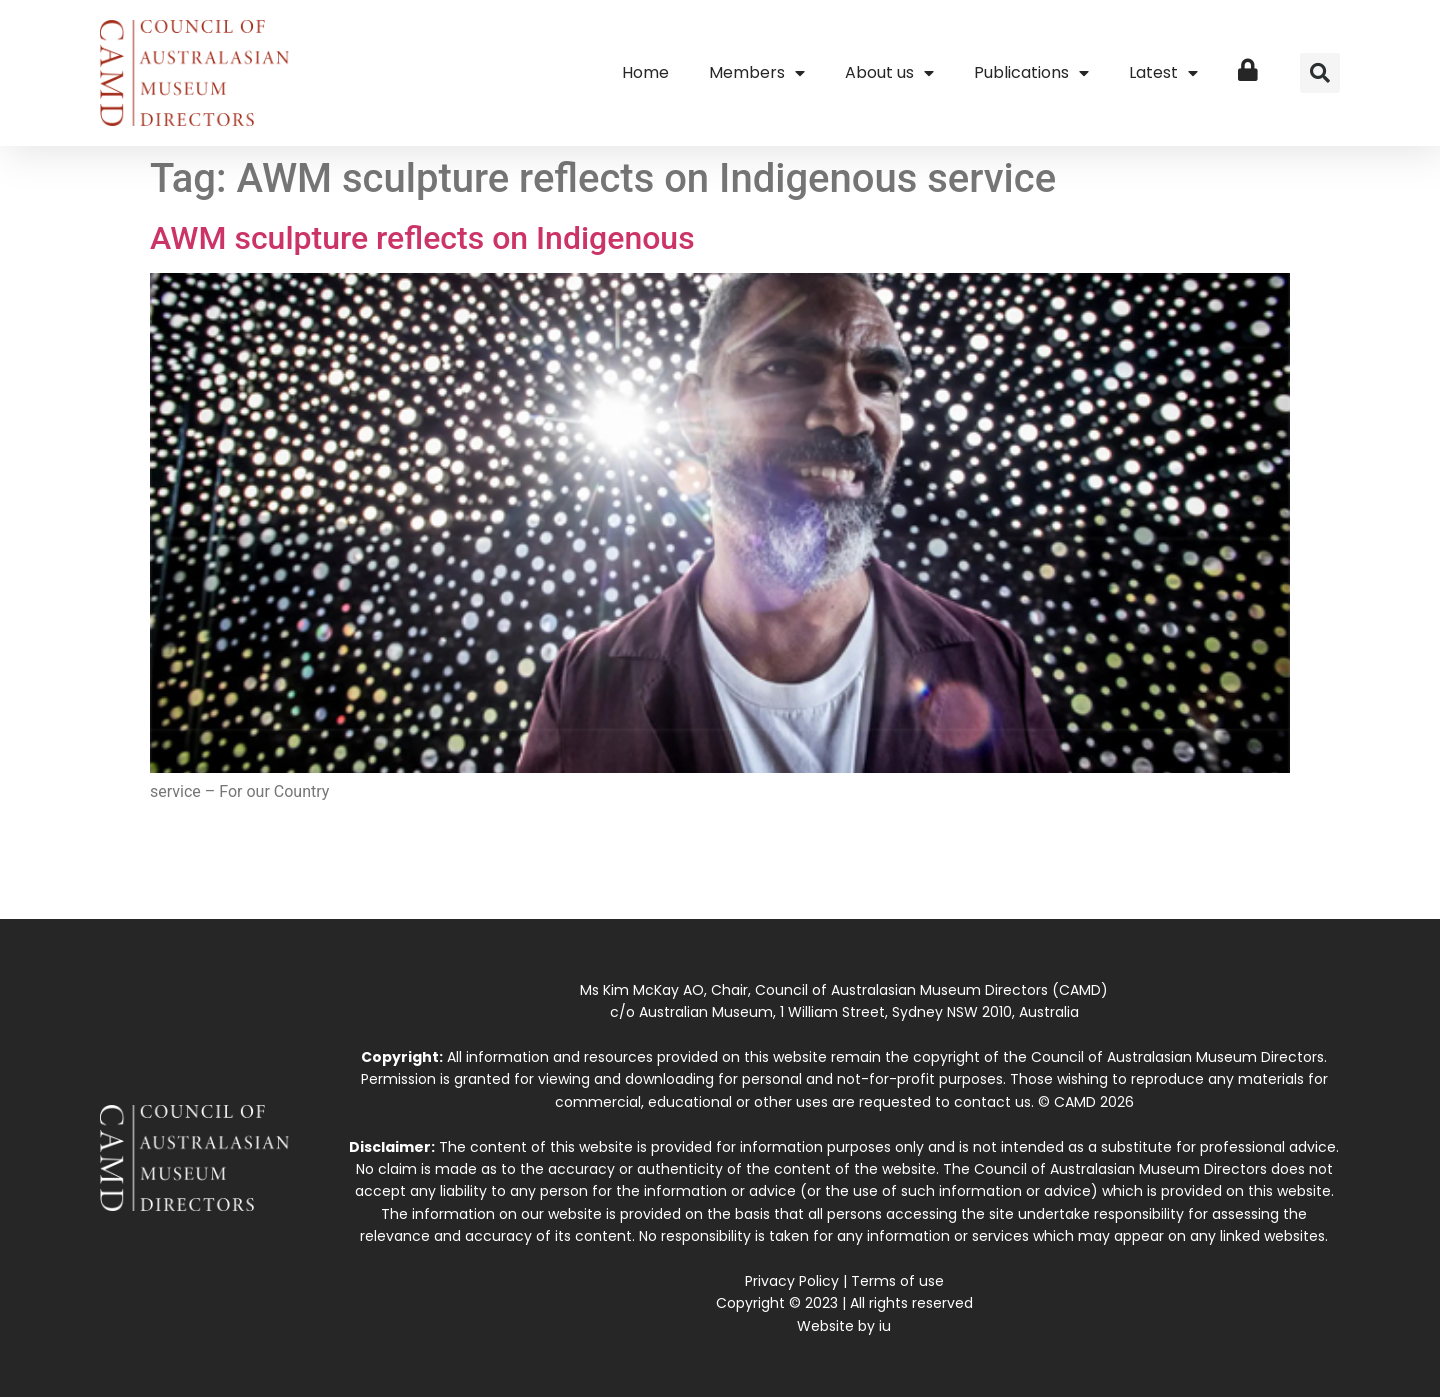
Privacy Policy (792, 1281)
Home (645, 72)
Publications (1031, 73)
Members (757, 73)
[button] (1320, 73)
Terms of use (897, 1281)
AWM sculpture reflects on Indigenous (422, 238)
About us (889, 73)
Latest (1163, 73)
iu (885, 1326)
